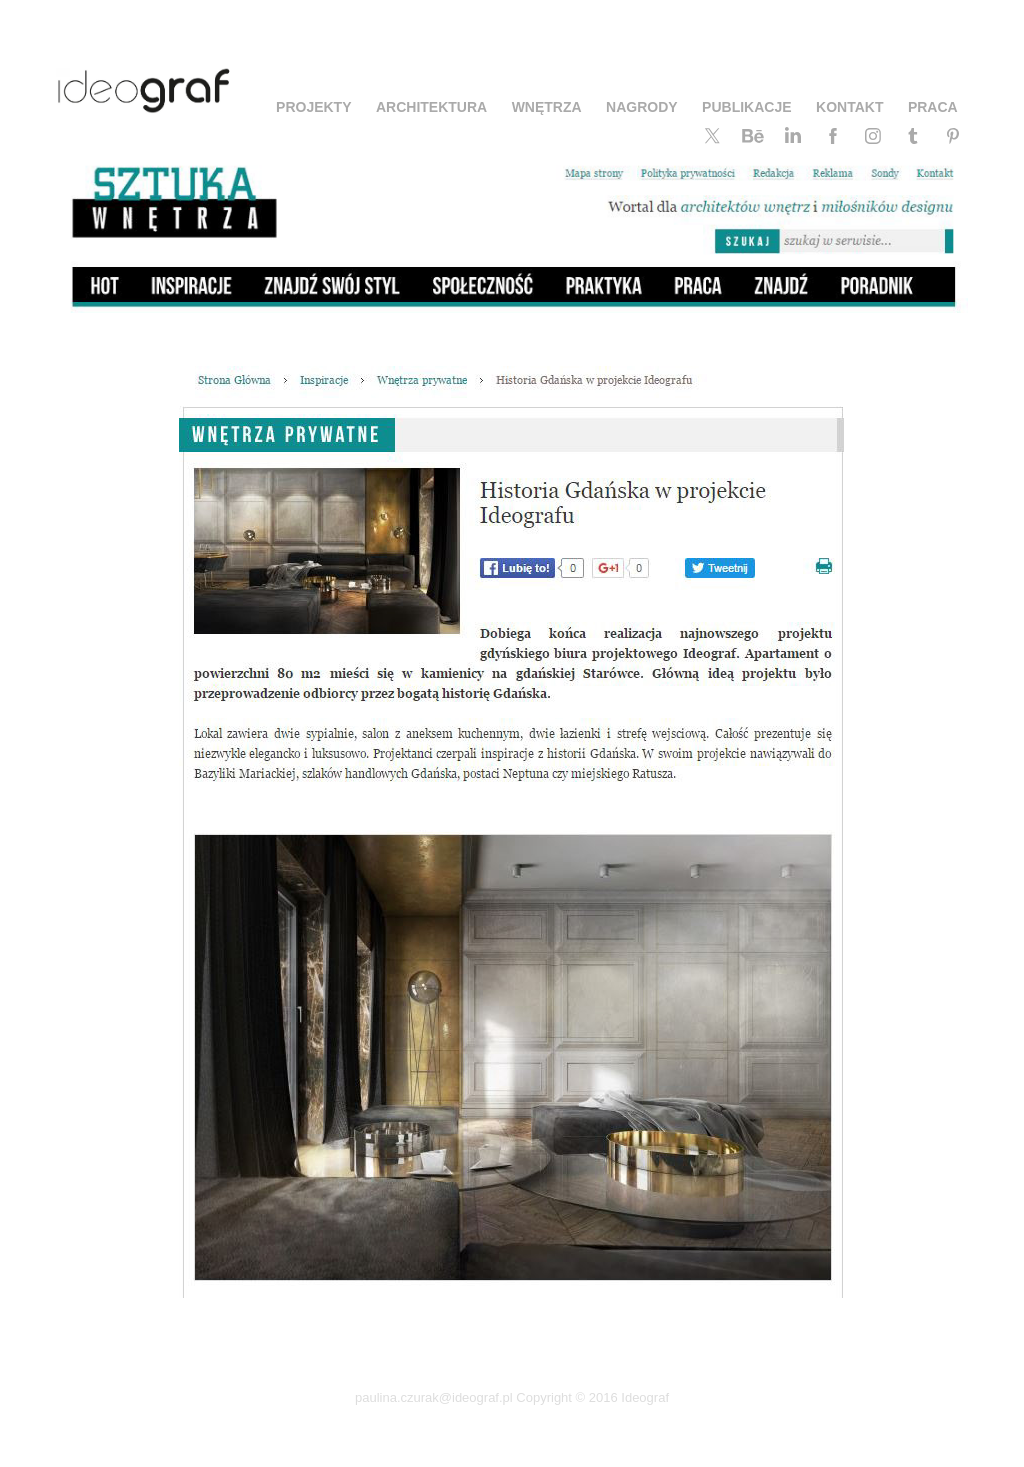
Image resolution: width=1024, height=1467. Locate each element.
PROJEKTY (313, 107)
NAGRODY (642, 107)
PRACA (933, 107)
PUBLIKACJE (746, 107)
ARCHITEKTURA (431, 107)
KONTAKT (849, 107)
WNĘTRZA (547, 107)
